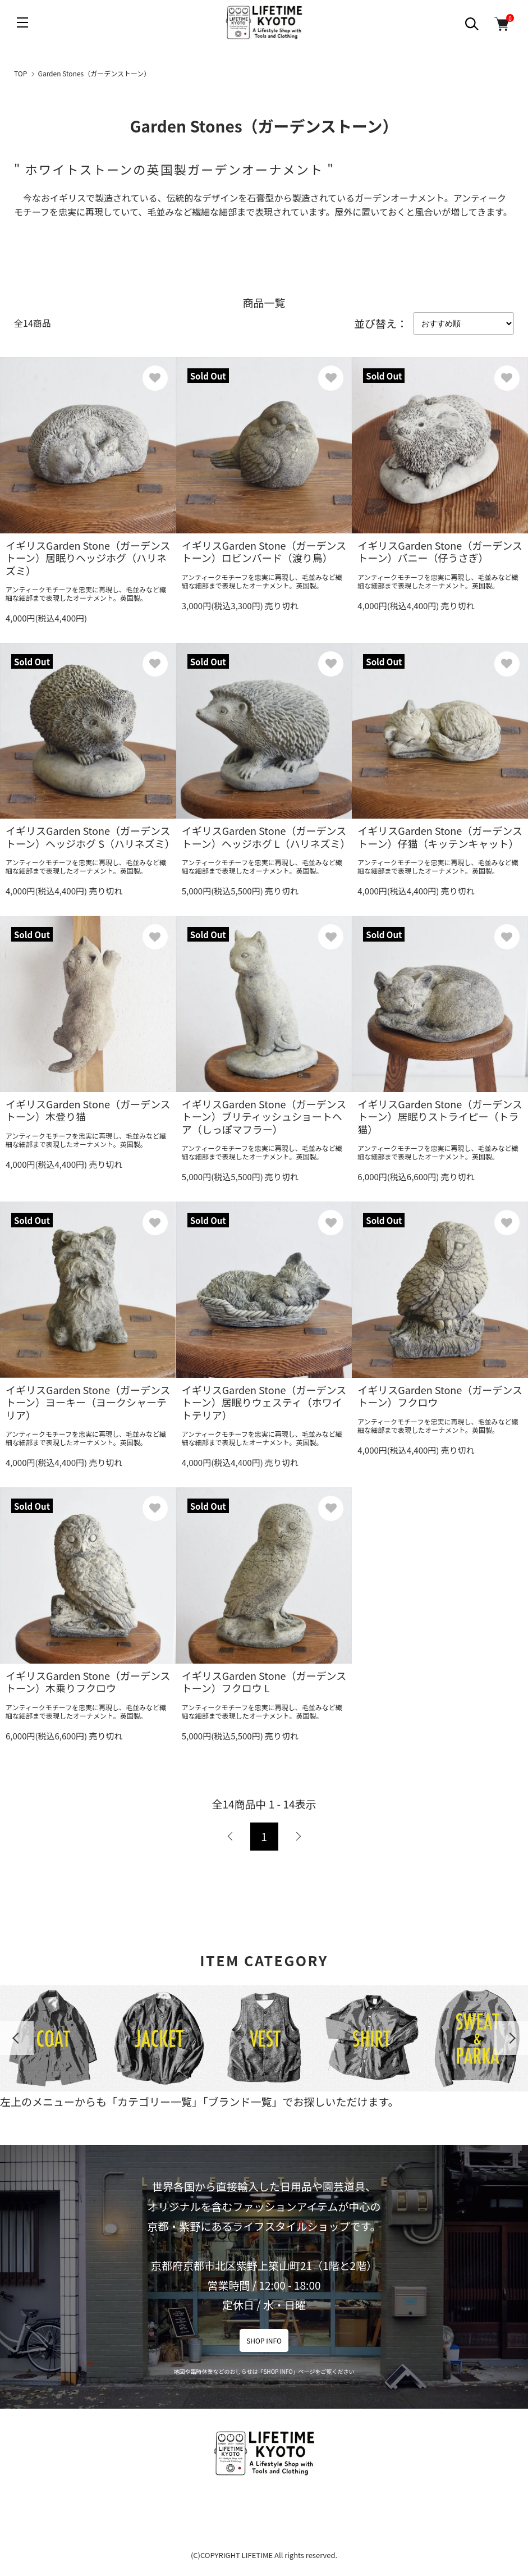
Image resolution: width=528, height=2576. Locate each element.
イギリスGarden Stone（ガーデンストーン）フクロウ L (264, 1682)
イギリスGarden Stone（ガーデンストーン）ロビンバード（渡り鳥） (264, 551)
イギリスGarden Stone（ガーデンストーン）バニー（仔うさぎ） (439, 551)
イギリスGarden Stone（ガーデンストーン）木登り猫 (88, 1110)
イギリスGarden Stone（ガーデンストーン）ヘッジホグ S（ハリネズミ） (90, 837)
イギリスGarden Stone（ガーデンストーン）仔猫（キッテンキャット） (439, 837)
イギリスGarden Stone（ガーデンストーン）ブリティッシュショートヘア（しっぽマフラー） (264, 1116)
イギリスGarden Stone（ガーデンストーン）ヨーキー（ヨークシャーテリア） (88, 1402)
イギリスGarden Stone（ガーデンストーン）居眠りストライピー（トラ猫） (439, 1116)
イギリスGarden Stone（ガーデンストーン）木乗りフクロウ (88, 1682)
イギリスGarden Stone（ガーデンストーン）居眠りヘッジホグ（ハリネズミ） (88, 558)
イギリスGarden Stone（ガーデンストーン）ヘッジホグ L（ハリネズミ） (266, 837)
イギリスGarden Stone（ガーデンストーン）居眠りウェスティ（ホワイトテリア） (264, 1402)
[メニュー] (22, 22)
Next (511, 2038)
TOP (20, 73)
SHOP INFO (264, 2340)
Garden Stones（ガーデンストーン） (94, 73)
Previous (17, 2038)
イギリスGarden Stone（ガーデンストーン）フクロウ (439, 1396)
